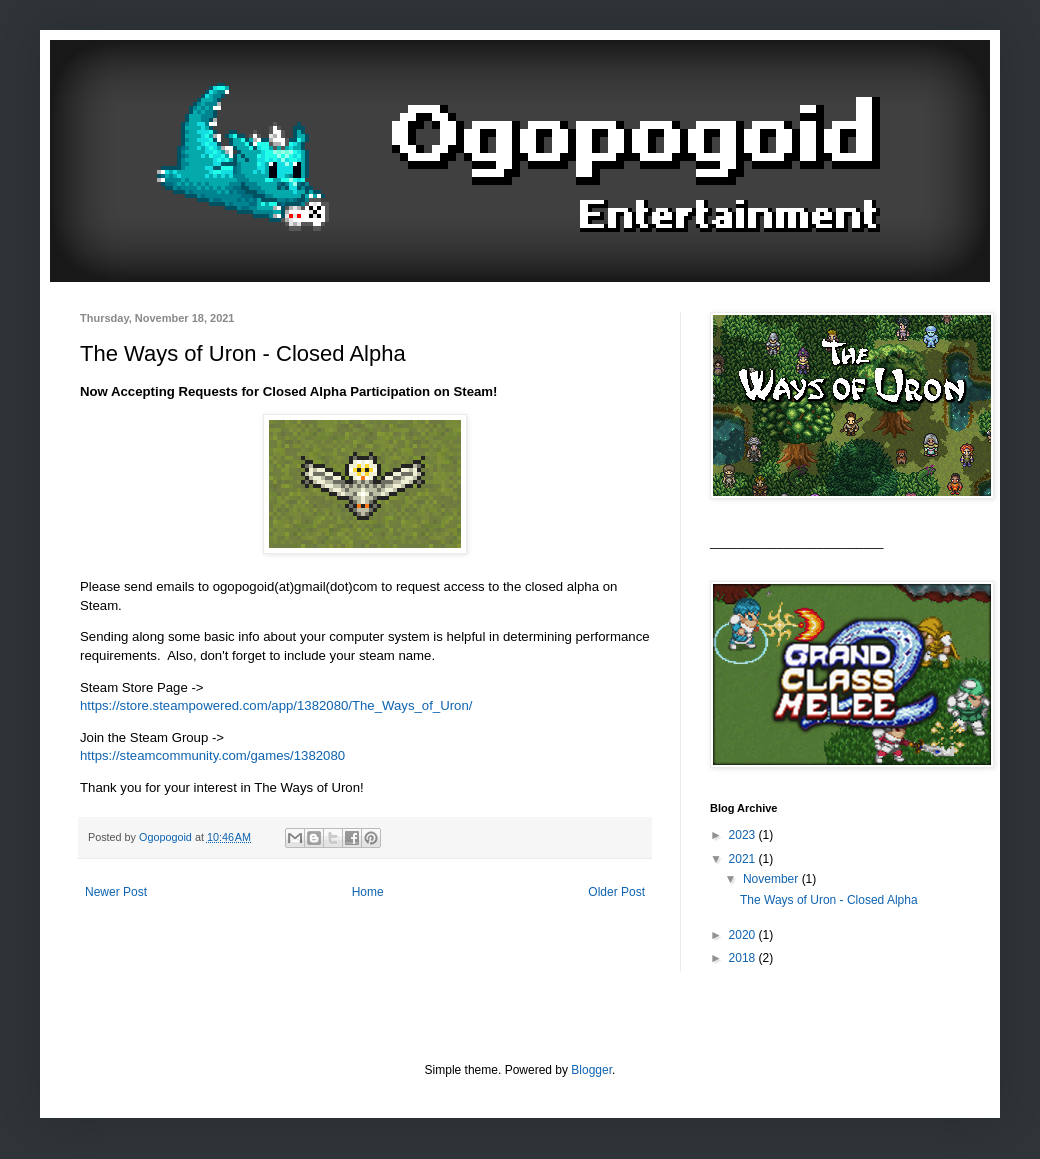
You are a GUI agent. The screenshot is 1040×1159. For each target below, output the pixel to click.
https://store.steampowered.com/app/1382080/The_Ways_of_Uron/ (276, 705)
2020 (744, 935)
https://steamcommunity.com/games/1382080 (212, 755)
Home (368, 892)
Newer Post (116, 892)
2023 (744, 835)
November (772, 879)
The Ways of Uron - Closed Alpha (829, 900)
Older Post (616, 892)
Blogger (591, 1070)
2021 (744, 859)
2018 (744, 958)
